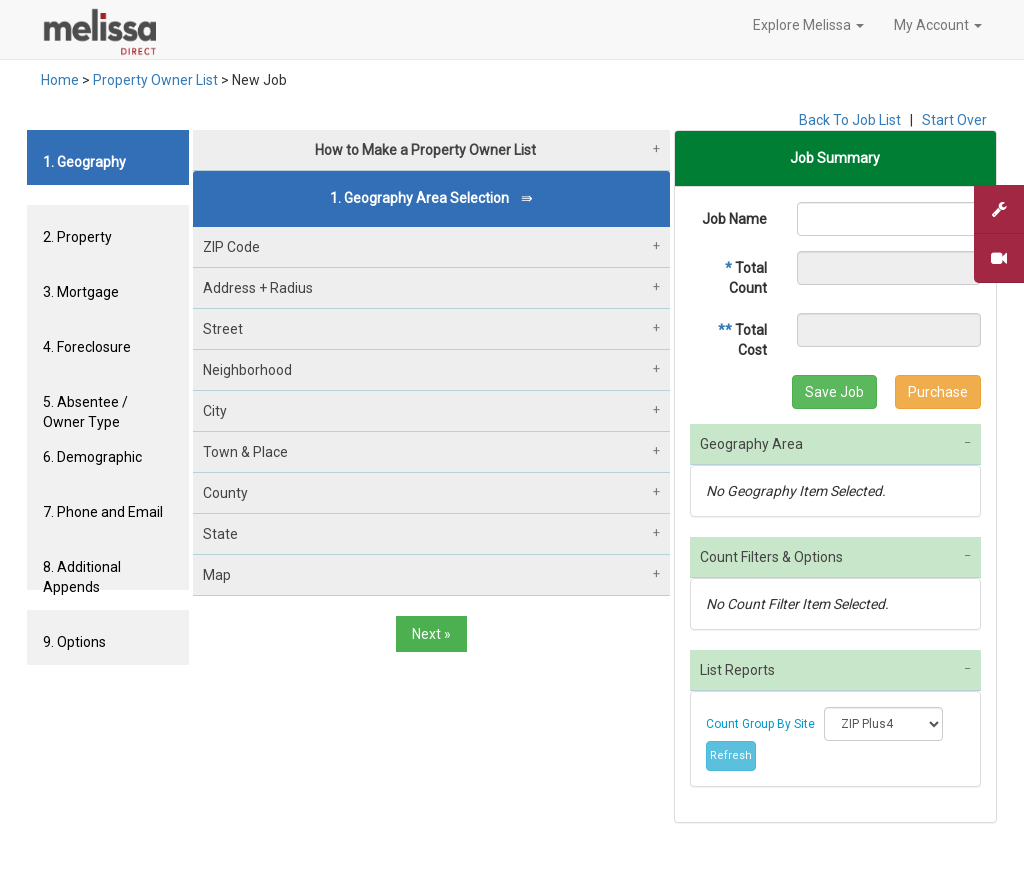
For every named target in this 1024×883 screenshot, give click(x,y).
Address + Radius (258, 288)
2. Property (77, 237)
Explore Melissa (808, 25)
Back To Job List (850, 120)
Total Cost (742, 340)
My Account (938, 25)
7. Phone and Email (103, 512)
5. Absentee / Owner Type (85, 409)
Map (217, 575)
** (725, 330)
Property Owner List (155, 80)
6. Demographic (92, 457)
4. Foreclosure (87, 347)
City (215, 411)
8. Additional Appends (82, 574)
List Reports (737, 670)
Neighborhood (247, 370)
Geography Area (751, 444)
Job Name (734, 219)
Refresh (731, 755)
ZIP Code (231, 247)
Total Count (746, 278)
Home (60, 80)
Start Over (954, 120)
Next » (431, 634)
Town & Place (245, 452)
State (220, 534)
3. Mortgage (81, 292)
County (225, 493)
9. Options (74, 642)
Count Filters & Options (771, 557)
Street (223, 329)
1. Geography (84, 162)
